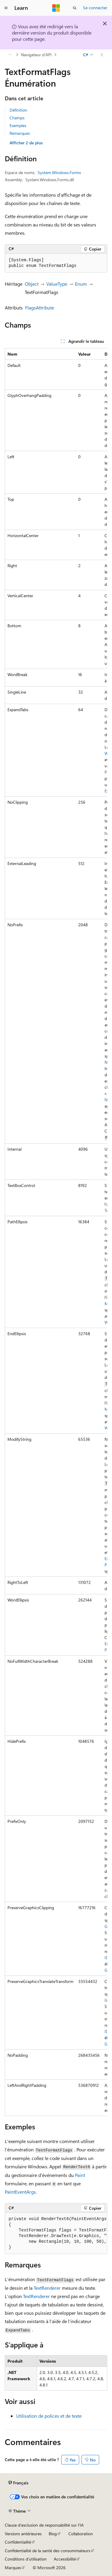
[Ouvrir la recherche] (75, 8)
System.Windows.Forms (59, 172)
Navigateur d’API (36, 54)
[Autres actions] (102, 55)
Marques (13, 2567)
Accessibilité (65, 2559)
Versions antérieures (23, 2533)
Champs (17, 118)
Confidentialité (18, 2542)
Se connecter (95, 7)
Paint (80, 2175)
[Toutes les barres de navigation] (10, 55)
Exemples (18, 125)
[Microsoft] (56, 8)
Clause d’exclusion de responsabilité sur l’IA (44, 2525)
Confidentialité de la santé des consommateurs (47, 2550)
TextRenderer (47, 2288)
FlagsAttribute (39, 307)
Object (32, 284)
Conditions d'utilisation (26, 2559)
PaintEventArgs (20, 2192)
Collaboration (80, 2533)
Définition (18, 110)
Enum (81, 284)
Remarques (20, 133)
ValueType (56, 284)
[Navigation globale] (6, 8)
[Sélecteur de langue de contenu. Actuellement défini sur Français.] (18, 2483)
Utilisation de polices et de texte (49, 2416)
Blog (53, 2533)
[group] (56, 1232)
